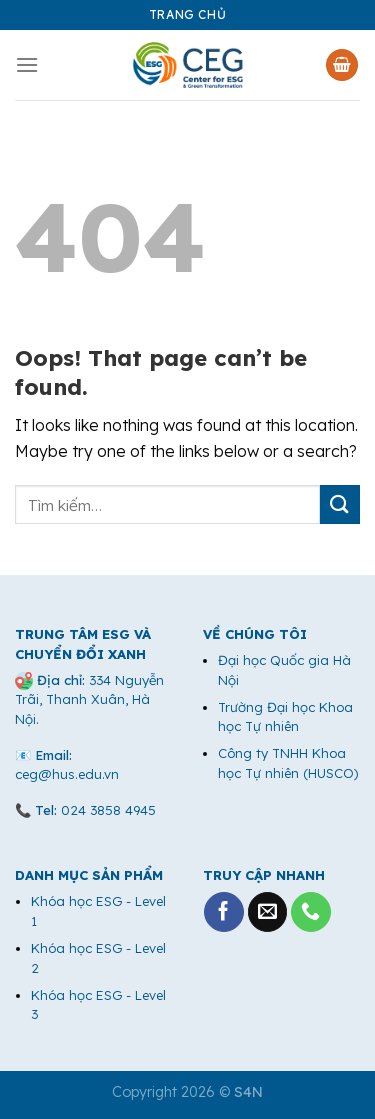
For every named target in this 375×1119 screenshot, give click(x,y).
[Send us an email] (268, 912)
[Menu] (27, 64)
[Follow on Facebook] (224, 912)
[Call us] (311, 912)
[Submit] (340, 504)
